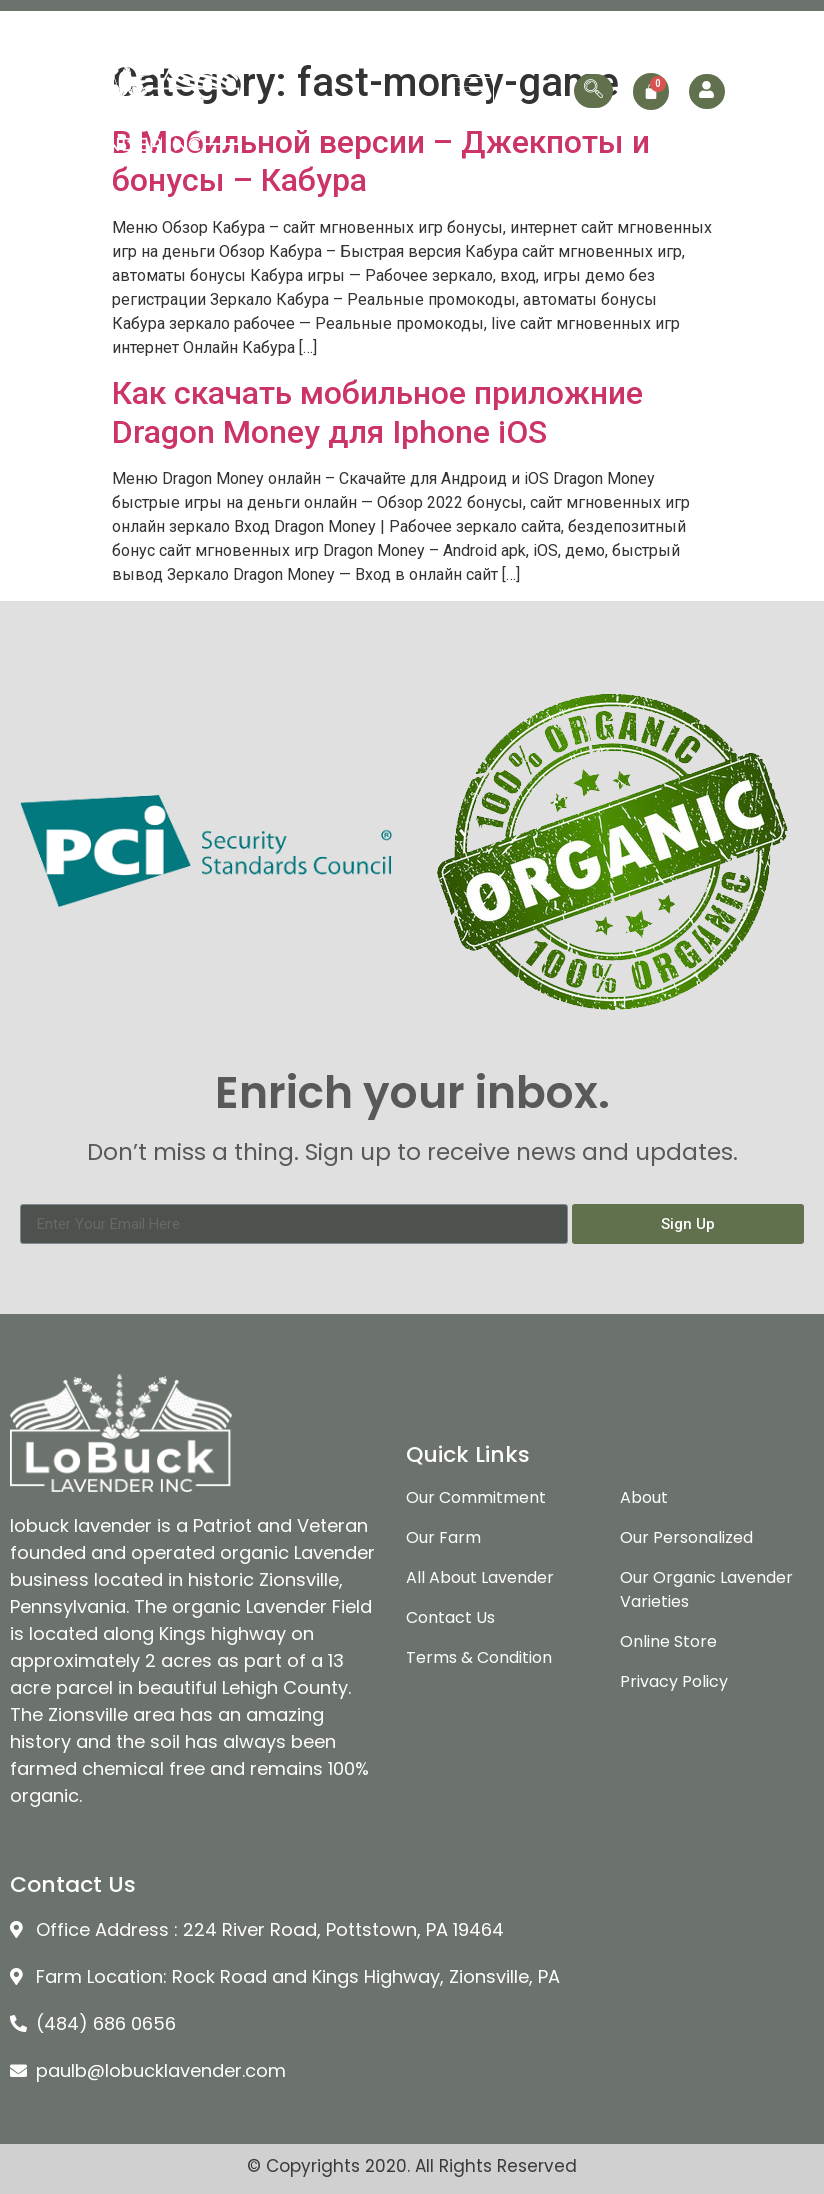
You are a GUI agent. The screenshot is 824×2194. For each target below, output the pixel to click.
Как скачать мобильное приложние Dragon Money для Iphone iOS (377, 412)
